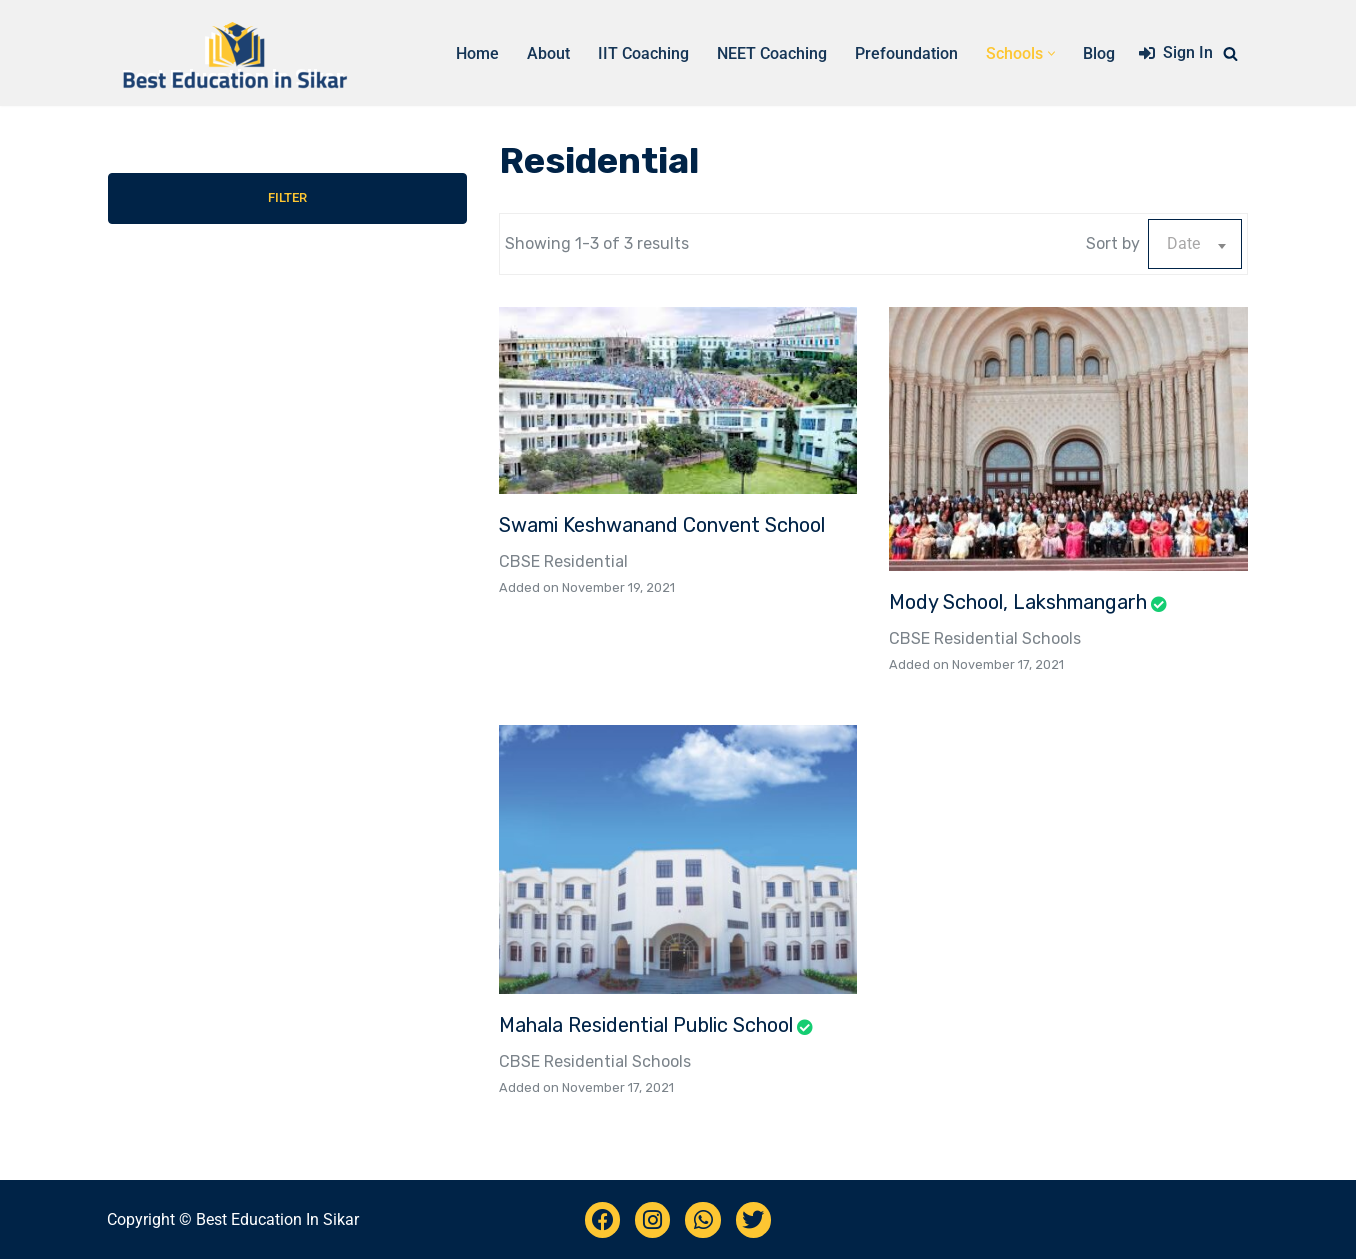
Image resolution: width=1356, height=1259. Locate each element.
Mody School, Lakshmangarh (1018, 602)
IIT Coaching (643, 53)
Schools (1051, 638)
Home (477, 53)
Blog (1099, 53)
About (548, 53)
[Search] (1230, 53)
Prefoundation (906, 53)
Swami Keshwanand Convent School (662, 525)
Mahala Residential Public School (646, 1025)
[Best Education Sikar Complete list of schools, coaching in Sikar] (233, 53)
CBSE (519, 561)
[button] (1051, 53)
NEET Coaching (772, 53)
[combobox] (1195, 244)
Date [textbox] (1183, 243)
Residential (586, 561)
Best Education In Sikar (277, 1219)
